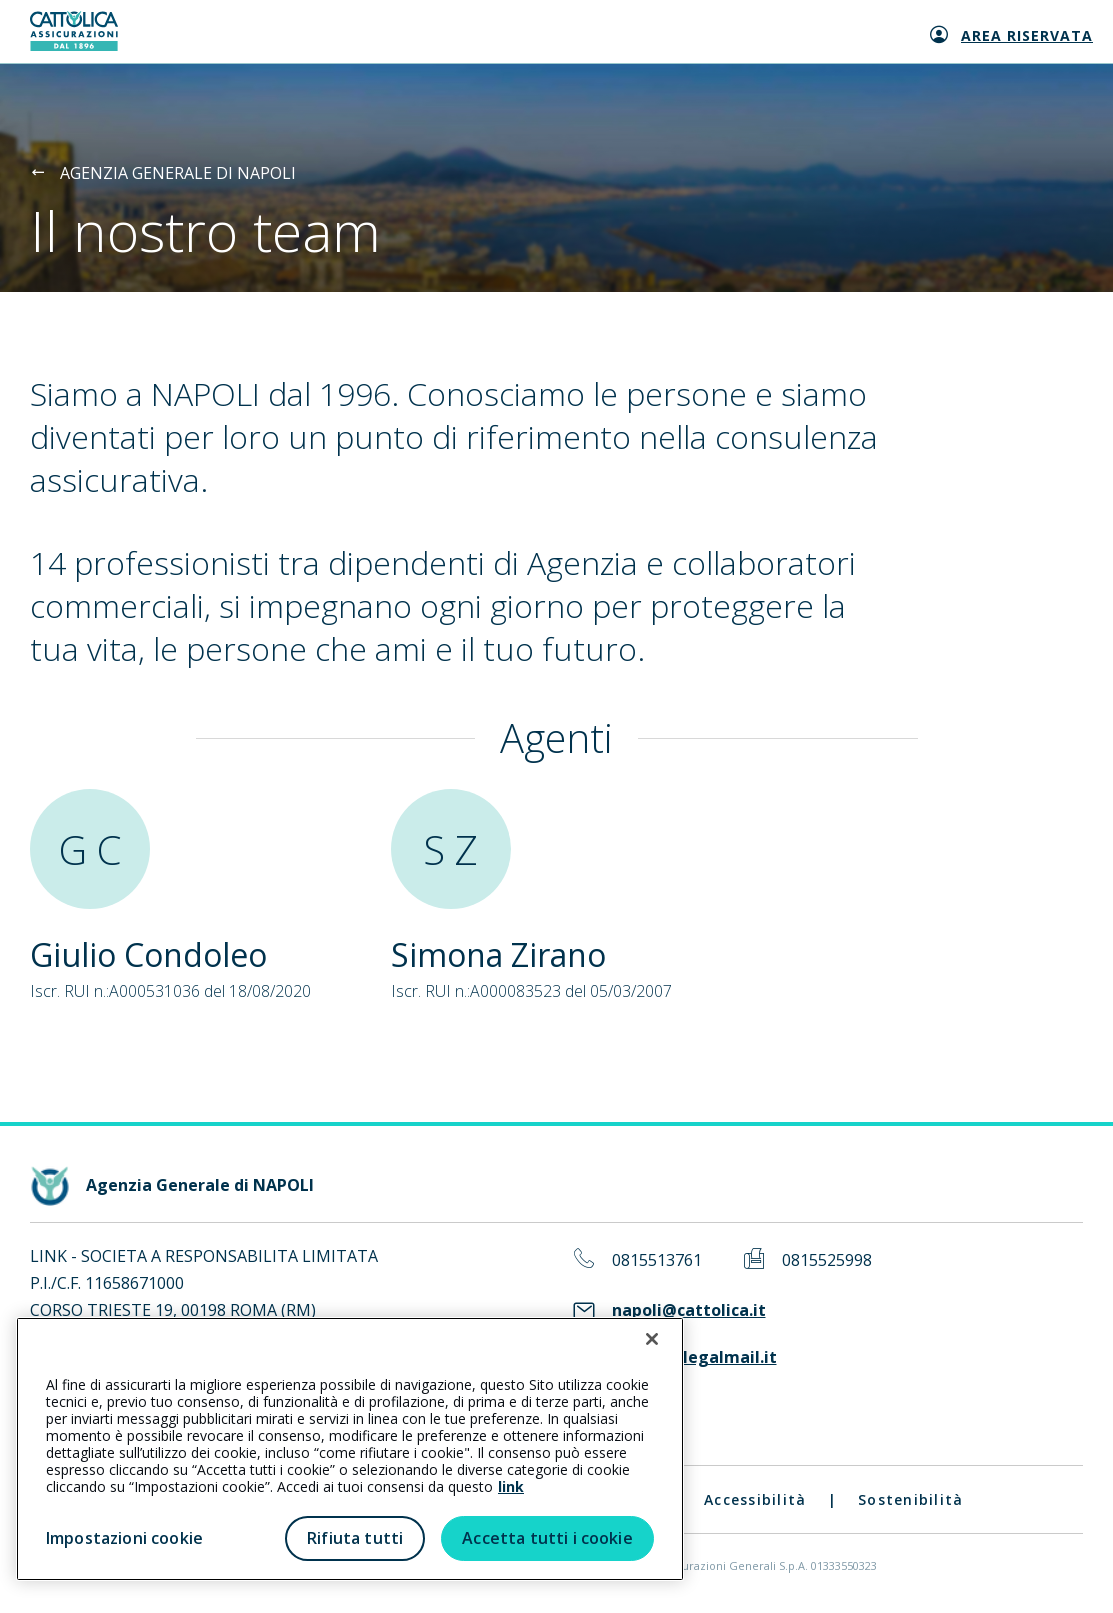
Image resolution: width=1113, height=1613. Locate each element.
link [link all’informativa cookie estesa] (511, 1486)
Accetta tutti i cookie (547, 1538)
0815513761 (657, 1260)
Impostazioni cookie (124, 1538)
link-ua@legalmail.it (694, 1357)
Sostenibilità (910, 1499)
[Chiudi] (652, 1339)
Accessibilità (755, 1499)
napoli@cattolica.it (689, 1310)
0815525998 (827, 1260)
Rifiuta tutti (355, 1538)
